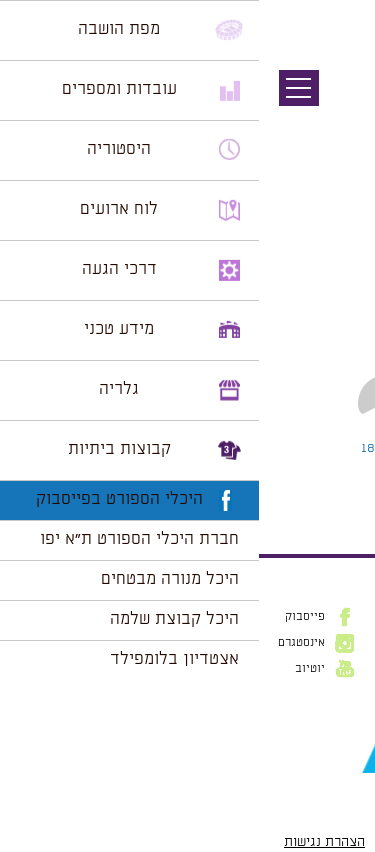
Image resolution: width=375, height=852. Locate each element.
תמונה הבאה (340, 125)
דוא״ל (345, 720)
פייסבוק (46, 617)
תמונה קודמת (337, 105)
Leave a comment (182, 448)
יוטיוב (51, 669)
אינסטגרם (42, 643)
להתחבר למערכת (309, 491)
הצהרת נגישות (65, 842)
